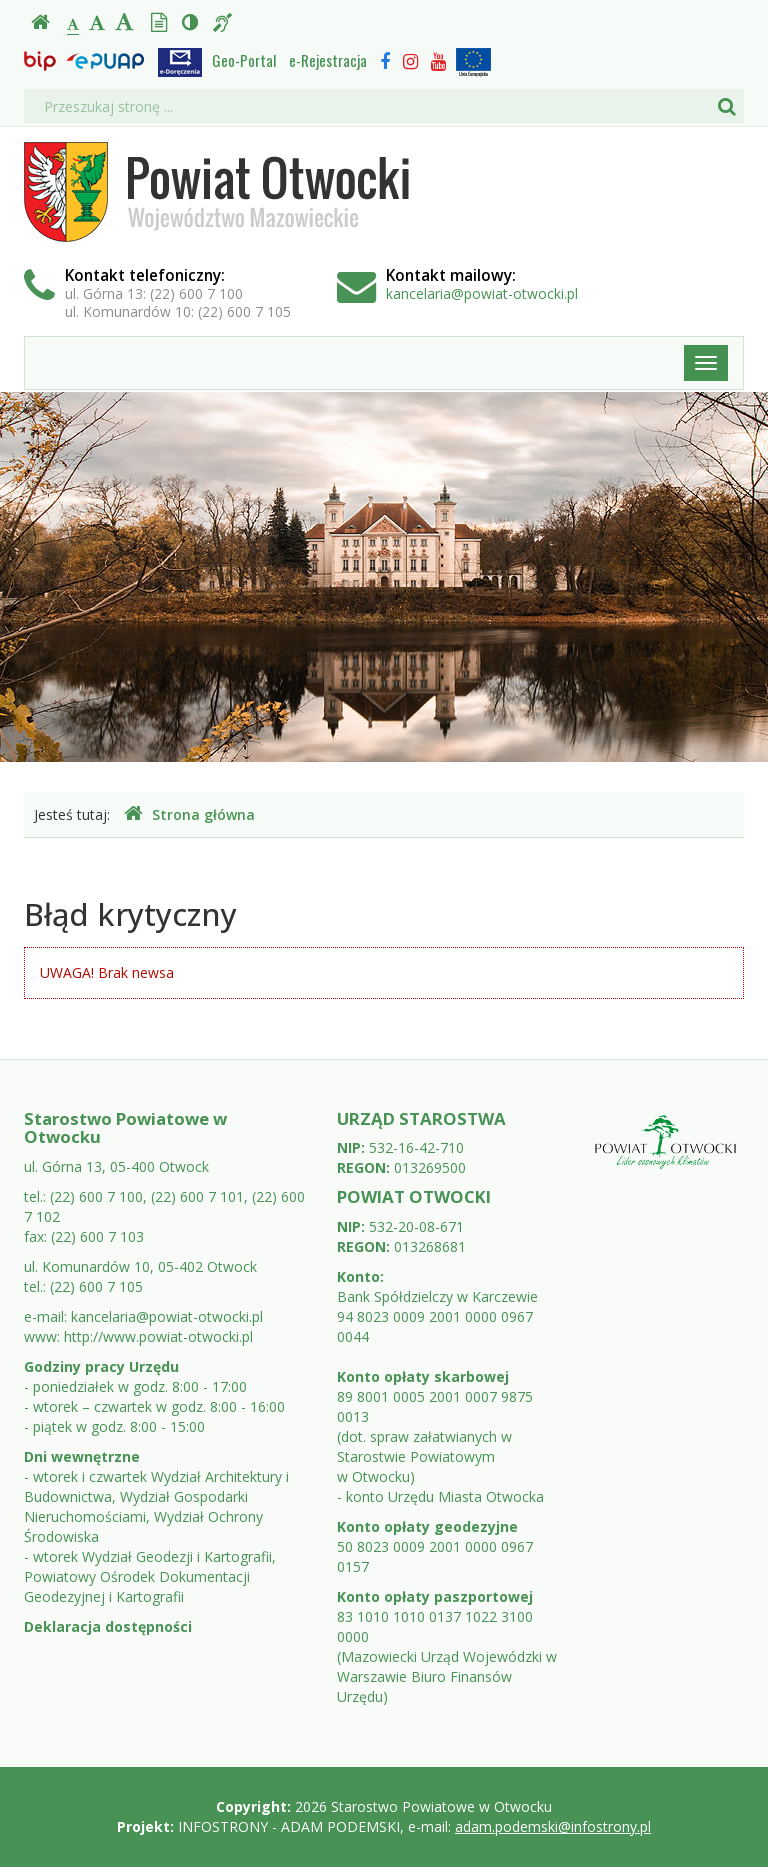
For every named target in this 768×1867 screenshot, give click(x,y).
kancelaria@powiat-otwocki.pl (482, 293)
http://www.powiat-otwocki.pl (158, 1336)
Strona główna (189, 814)
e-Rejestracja (328, 60)
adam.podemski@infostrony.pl (553, 1826)
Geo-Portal (244, 60)
